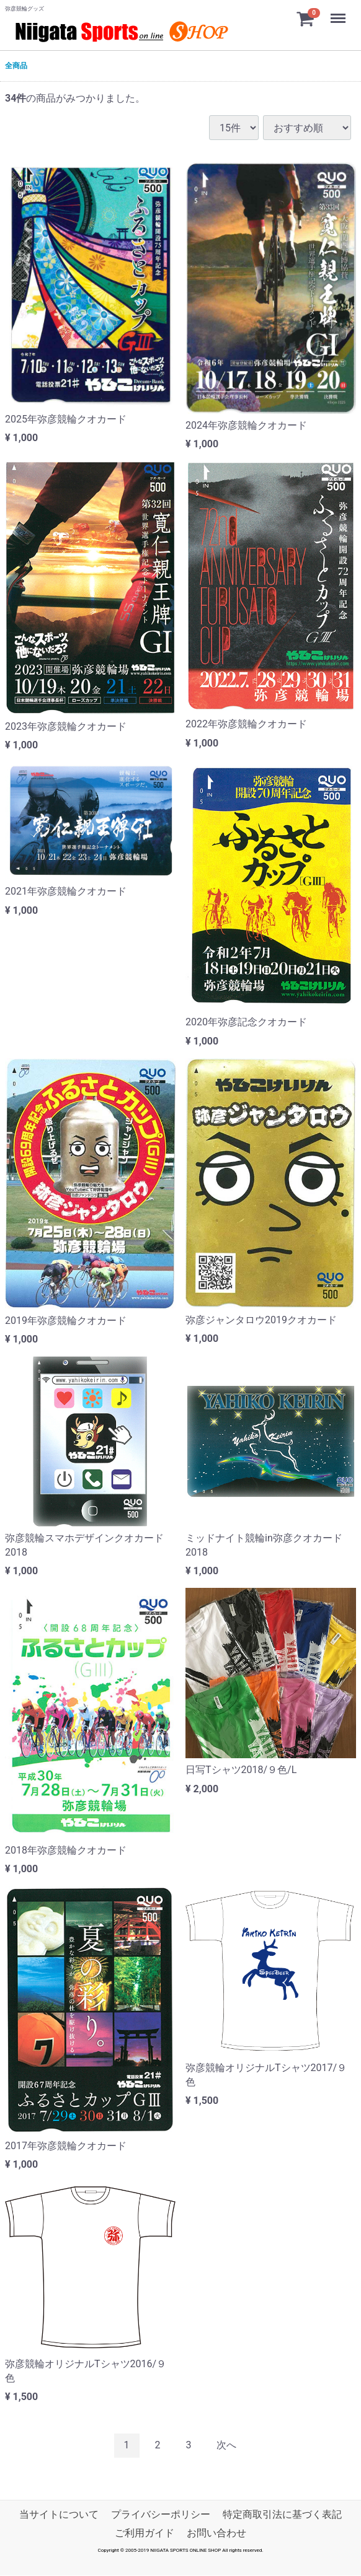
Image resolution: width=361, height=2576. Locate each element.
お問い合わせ (216, 2533)
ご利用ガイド (144, 2533)
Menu (339, 12)
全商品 (16, 65)
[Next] (226, 2446)
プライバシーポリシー (160, 2514)
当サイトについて (59, 2514)
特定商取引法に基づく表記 (282, 2514)
